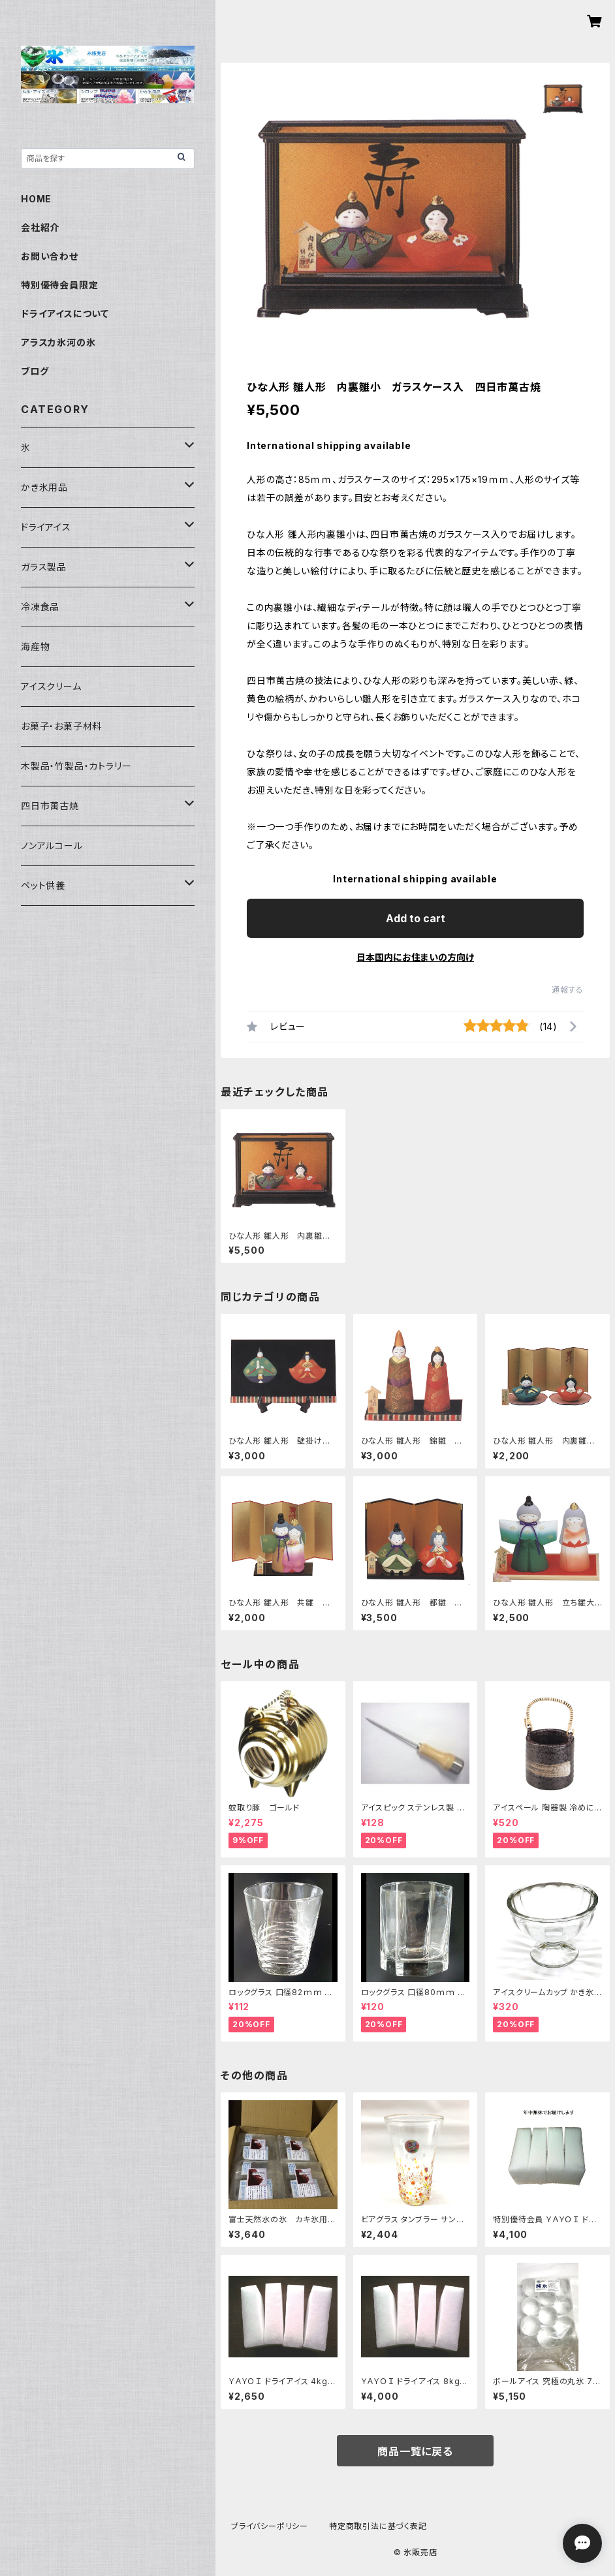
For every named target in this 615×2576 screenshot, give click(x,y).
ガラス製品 (44, 566)
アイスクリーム (51, 686)
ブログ (34, 371)
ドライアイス (46, 527)
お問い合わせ (49, 256)
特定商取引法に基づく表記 (378, 2526)
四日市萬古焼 (50, 805)
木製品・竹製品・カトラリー (76, 765)
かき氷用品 (44, 487)
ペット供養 (43, 885)
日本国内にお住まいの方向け (415, 957)
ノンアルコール (52, 845)
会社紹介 (40, 227)
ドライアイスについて (65, 313)
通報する (568, 990)
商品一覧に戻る (415, 2451)
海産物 (35, 646)
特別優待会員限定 (59, 284)
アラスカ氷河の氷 (58, 342)
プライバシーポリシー (269, 2526)
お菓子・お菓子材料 (61, 726)
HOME (36, 198)
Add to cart (415, 918)
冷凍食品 (40, 606)
